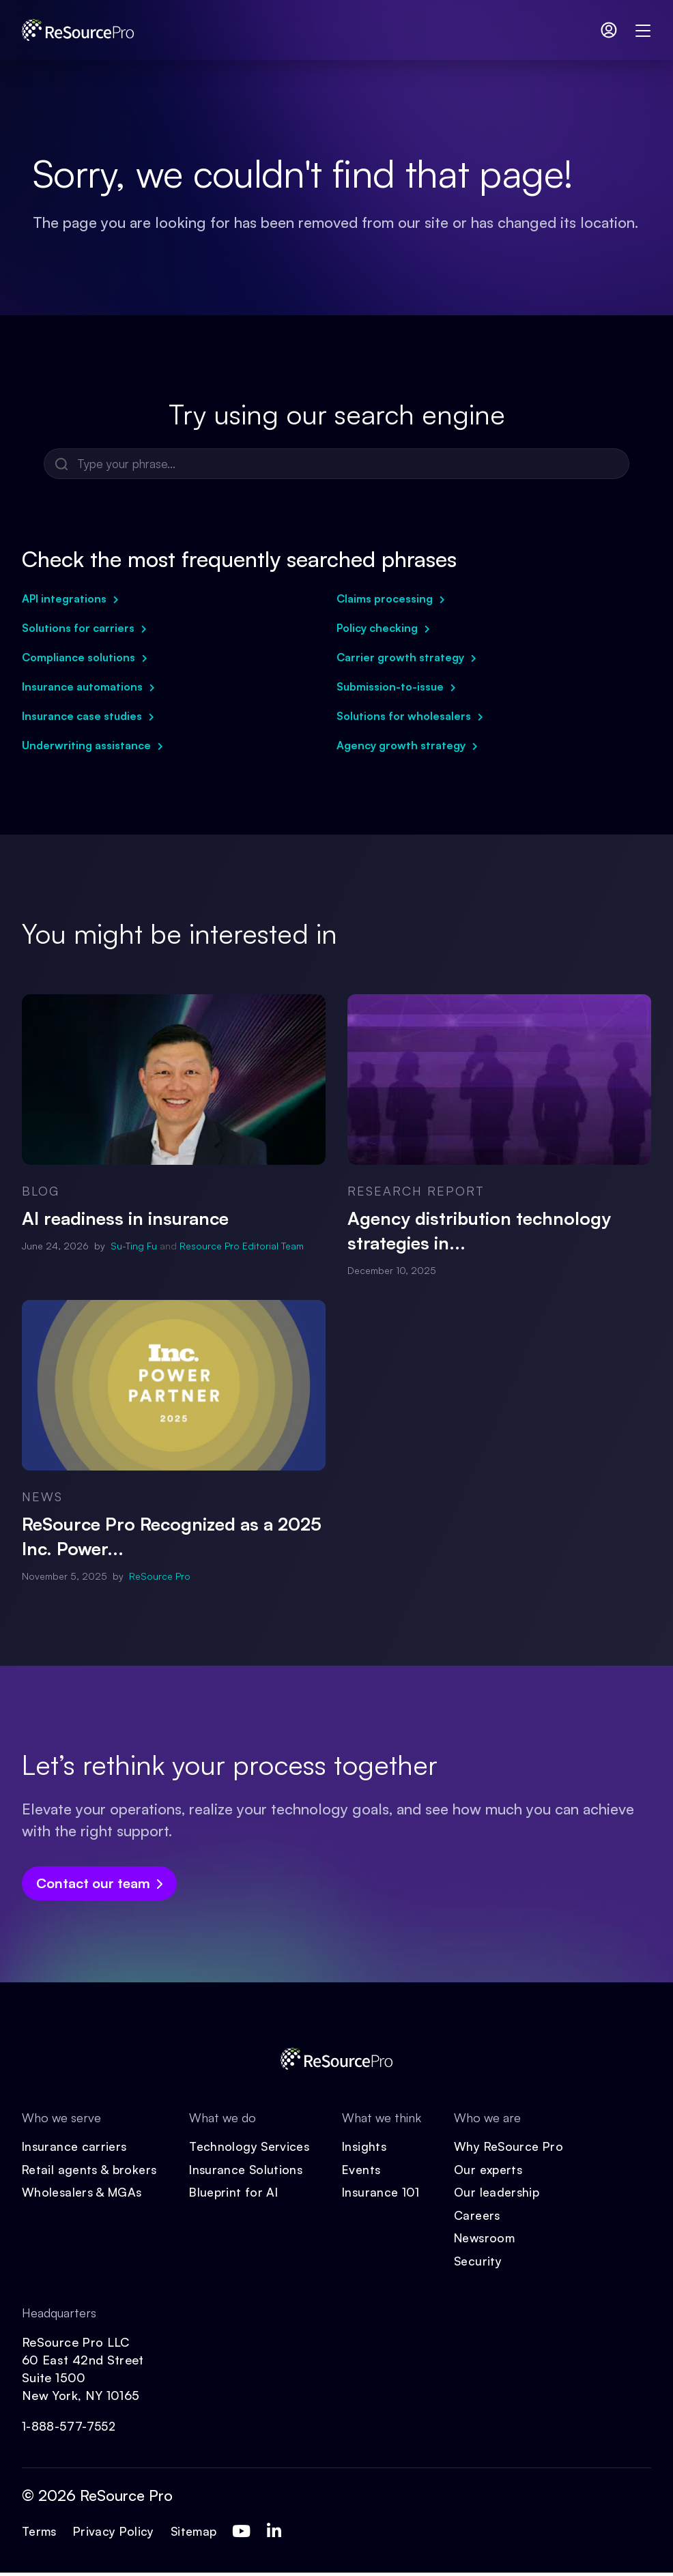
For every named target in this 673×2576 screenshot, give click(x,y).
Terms (40, 2534)
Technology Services (253, 2147)
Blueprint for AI (237, 2193)
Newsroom (491, 2240)
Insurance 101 (386, 2193)
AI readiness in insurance (125, 1219)
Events (366, 2170)
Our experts (494, 2170)
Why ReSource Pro (514, 2147)
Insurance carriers (75, 2147)
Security (483, 2263)
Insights (370, 2147)
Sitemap (199, 2534)
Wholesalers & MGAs (83, 2193)
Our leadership (502, 2193)
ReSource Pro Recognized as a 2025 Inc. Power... (171, 1537)
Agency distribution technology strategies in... (479, 1231)
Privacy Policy (117, 2534)
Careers (482, 2217)
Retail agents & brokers (90, 2170)
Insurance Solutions (250, 2170)
